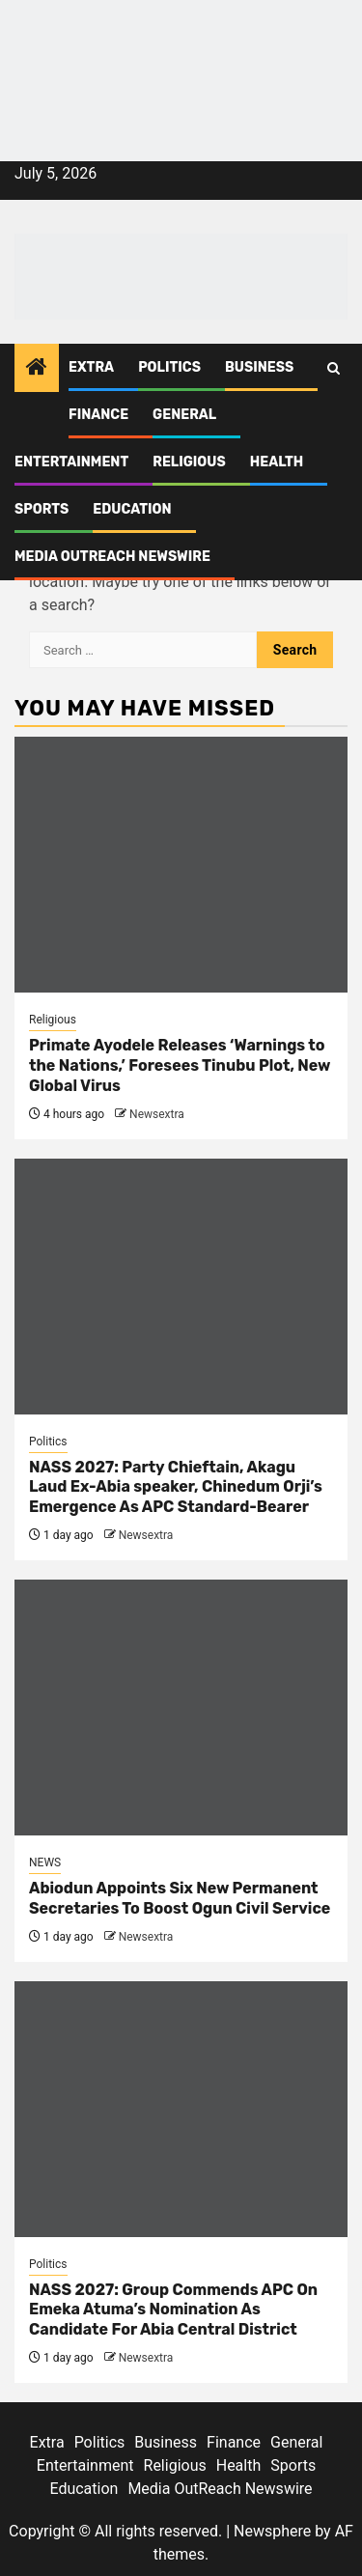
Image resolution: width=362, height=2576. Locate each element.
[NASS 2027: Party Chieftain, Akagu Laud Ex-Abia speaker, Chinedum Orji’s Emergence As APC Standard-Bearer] (181, 1286)
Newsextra (156, 1114)
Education (132, 509)
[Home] (36, 368)
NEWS (45, 1862)
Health (277, 462)
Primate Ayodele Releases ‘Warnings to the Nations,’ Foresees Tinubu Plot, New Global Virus (179, 1065)
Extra (91, 367)
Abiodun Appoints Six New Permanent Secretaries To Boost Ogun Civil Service (179, 1898)
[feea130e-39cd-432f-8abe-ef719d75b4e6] (181, 46)
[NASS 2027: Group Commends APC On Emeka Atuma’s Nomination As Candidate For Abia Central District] (181, 2109)
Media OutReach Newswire (112, 556)
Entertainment (71, 462)
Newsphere (272, 2531)
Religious (189, 462)
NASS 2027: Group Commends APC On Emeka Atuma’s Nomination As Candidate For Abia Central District (173, 2310)
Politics (169, 367)
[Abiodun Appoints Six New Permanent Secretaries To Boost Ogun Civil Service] (181, 1707)
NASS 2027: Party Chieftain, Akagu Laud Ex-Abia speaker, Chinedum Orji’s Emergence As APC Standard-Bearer (175, 1487)
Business (259, 367)
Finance (98, 414)
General (184, 414)
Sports (41, 509)
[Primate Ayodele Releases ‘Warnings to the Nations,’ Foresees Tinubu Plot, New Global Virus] (181, 865)
